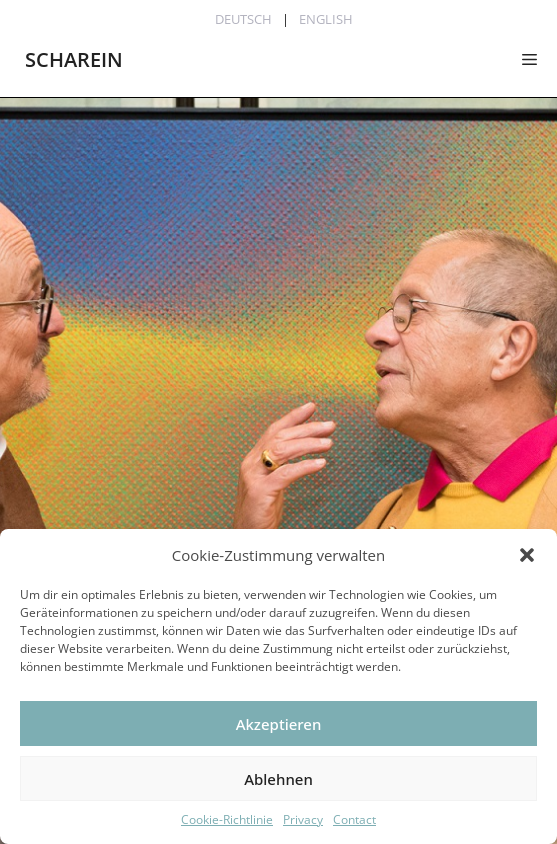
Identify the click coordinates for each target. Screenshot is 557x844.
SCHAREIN (74, 59)
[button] (527, 555)
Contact (354, 819)
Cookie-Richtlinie (227, 819)
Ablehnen (278, 779)
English (326, 19)
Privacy (303, 819)
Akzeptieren (279, 724)
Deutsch (243, 19)
